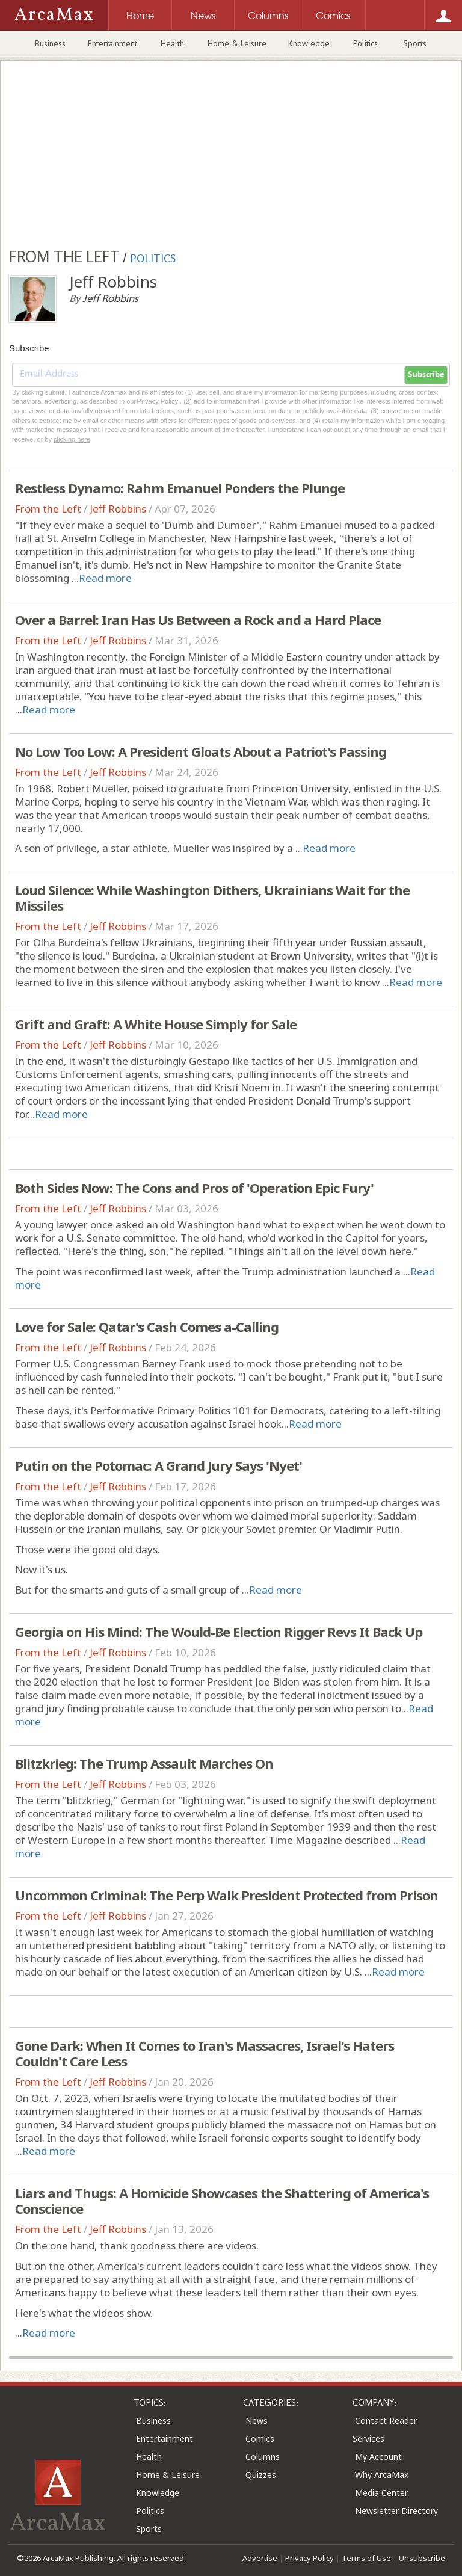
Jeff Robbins (118, 509)
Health (172, 43)
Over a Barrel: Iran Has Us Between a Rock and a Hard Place (198, 620)
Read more (105, 578)
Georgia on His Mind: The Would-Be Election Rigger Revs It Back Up (218, 1631)
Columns (262, 2456)
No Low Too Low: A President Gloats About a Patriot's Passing (200, 751)
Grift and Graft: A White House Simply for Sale (156, 1024)
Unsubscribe (422, 2558)
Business (50, 43)
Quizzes (260, 2474)
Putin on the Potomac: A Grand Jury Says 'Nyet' (158, 1465)
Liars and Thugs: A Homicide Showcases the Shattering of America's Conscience (222, 2200)
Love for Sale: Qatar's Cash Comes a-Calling (147, 1326)
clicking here (72, 439)
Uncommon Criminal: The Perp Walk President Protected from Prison (226, 1895)
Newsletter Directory (396, 2510)
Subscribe (426, 375)
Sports (415, 43)
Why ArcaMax (381, 2474)
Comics (259, 2438)
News (256, 2420)
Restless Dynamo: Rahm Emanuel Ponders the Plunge (180, 488)
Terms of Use (366, 2558)
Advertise (259, 2558)
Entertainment (112, 43)
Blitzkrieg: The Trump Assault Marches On (144, 1763)
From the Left (48, 509)
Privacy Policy (309, 2558)
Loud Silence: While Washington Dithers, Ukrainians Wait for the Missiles (212, 897)
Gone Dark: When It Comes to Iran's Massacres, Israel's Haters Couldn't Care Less (204, 2053)
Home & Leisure (237, 43)
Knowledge (309, 43)
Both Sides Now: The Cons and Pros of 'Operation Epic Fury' (194, 1188)
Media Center (381, 2492)
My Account (378, 2456)
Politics (365, 43)
